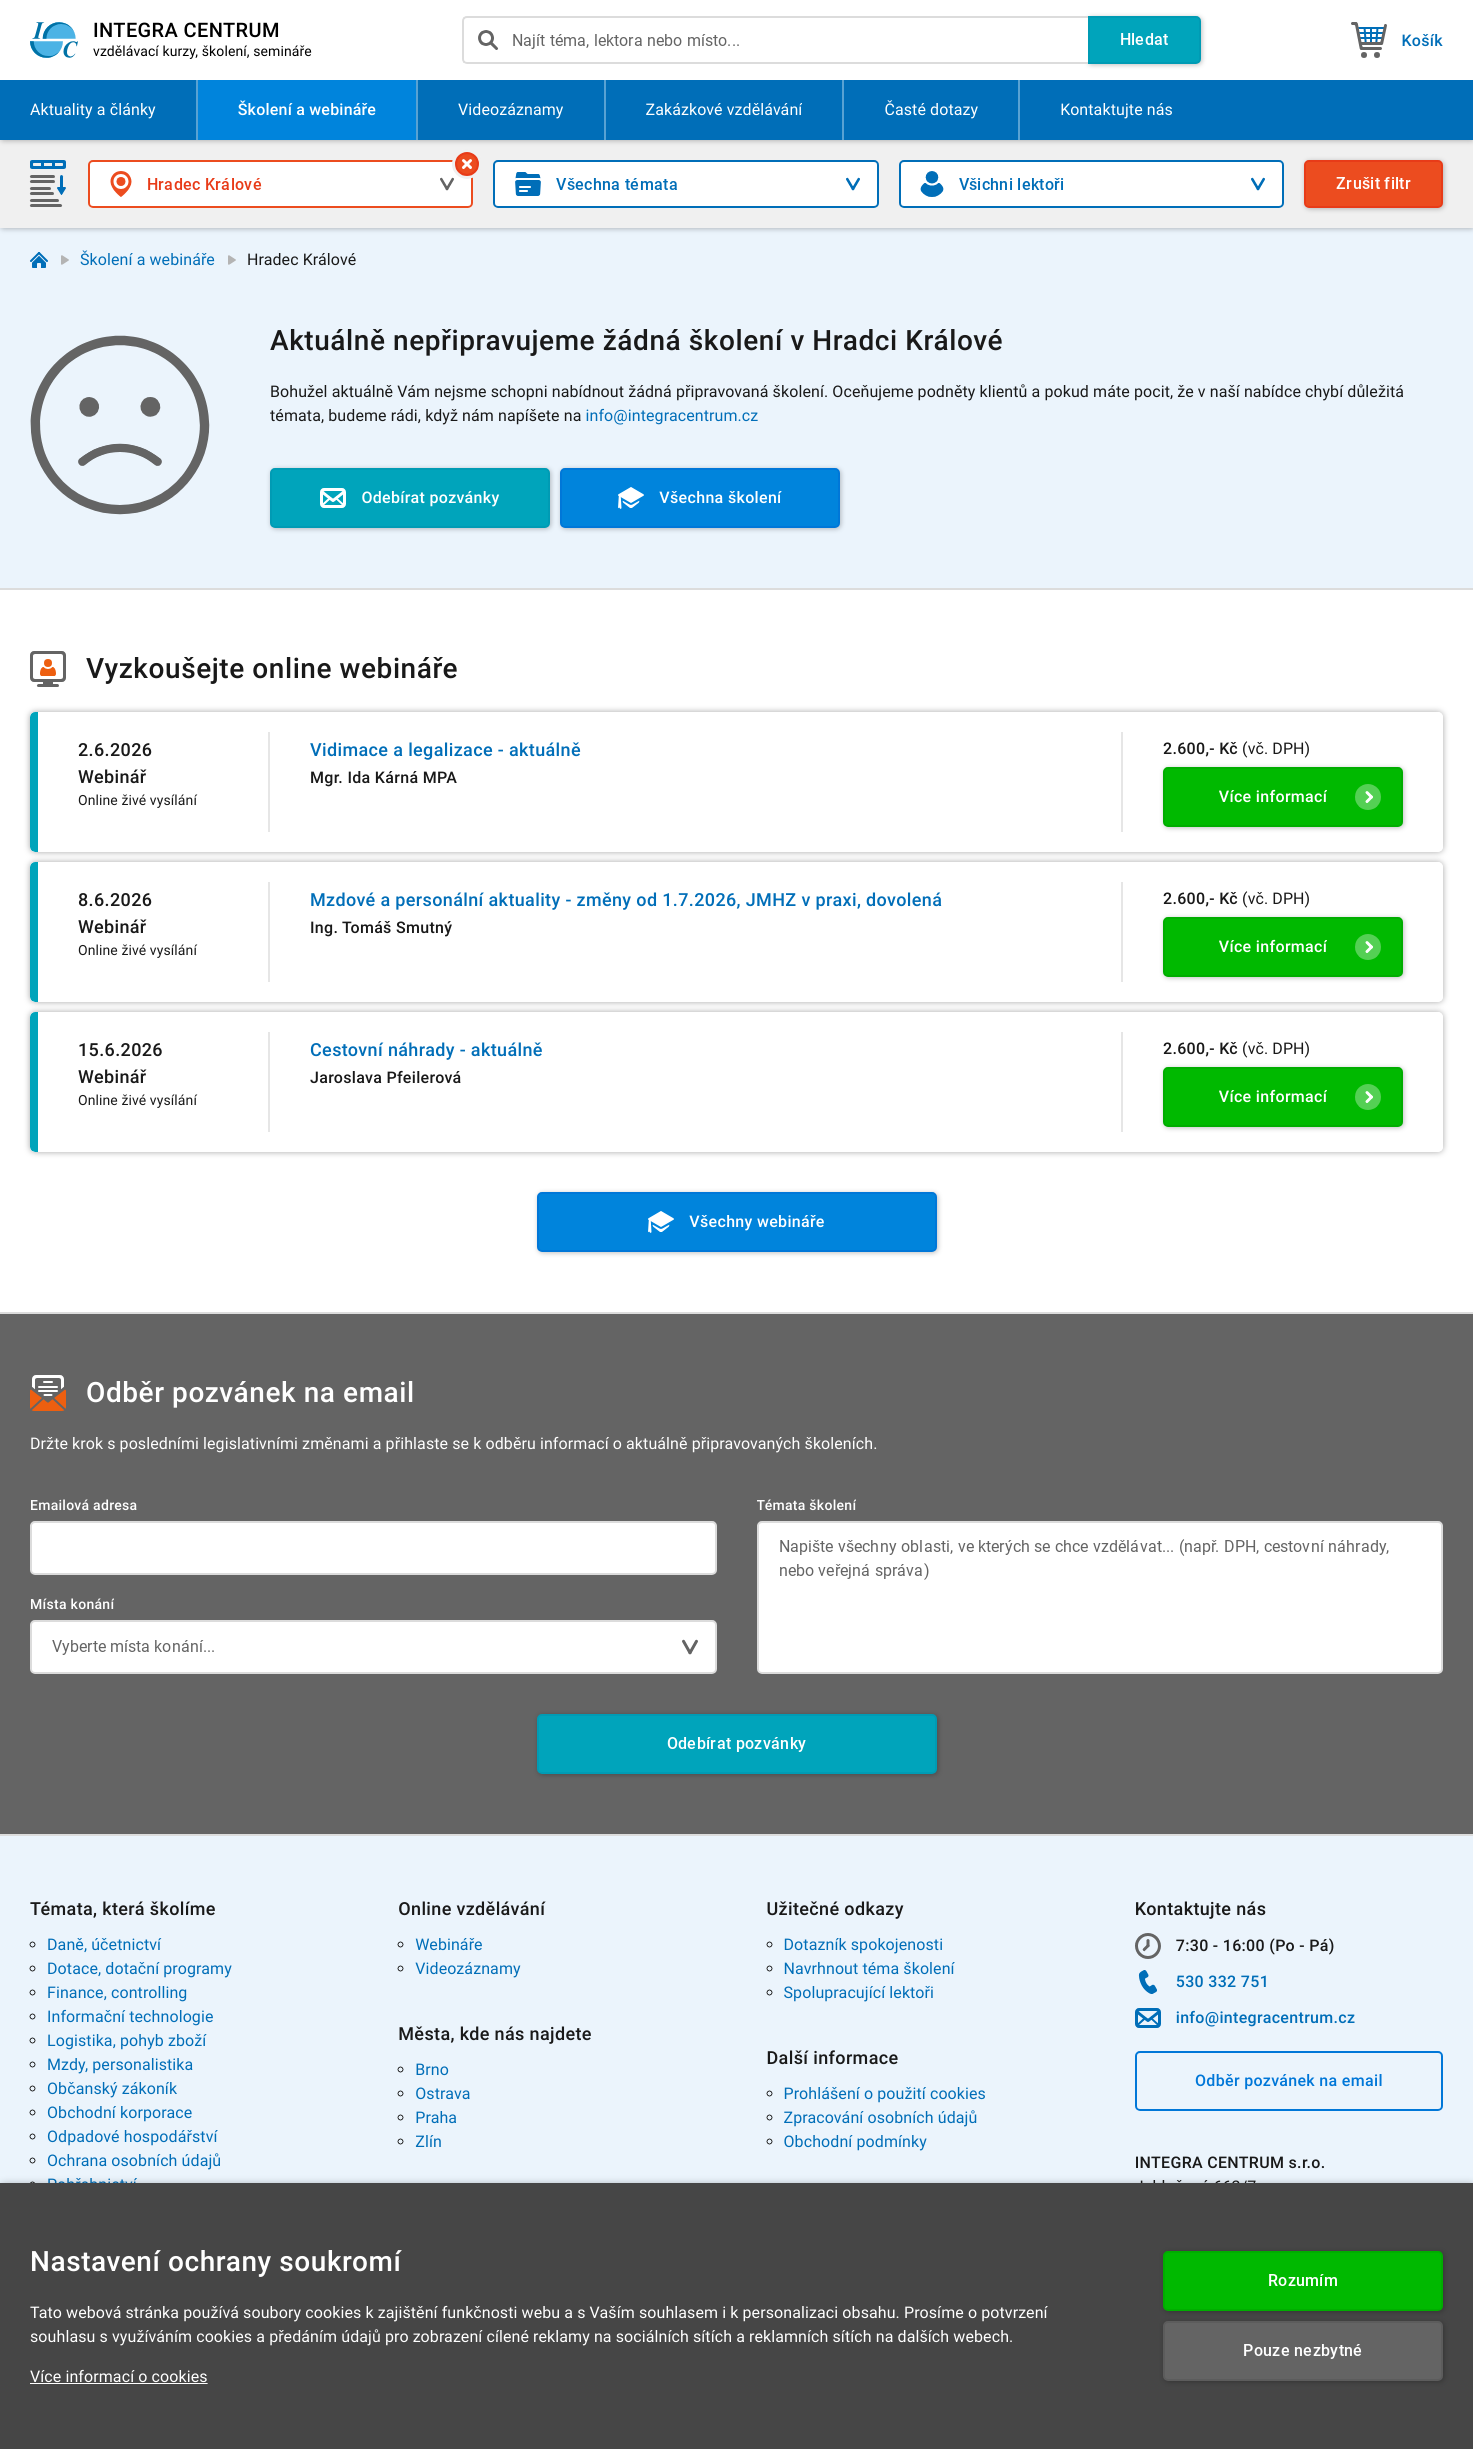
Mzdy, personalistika (120, 2064)
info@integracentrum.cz (672, 415)
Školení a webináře (147, 259)
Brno (432, 2069)
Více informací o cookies (119, 2376)
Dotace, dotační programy (139, 1968)
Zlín (428, 2141)
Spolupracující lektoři (859, 1992)
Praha (436, 2117)
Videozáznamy (467, 1968)
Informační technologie (130, 2016)
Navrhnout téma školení (869, 1968)
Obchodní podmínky (855, 2141)
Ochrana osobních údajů (134, 2160)
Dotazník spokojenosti (864, 1944)
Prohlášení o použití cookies (885, 2093)
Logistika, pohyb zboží (126, 2040)
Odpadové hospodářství (132, 2136)
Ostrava (442, 2093)
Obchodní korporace (119, 2112)
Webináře (448, 1944)
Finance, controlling (117, 1992)
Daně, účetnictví (104, 1944)
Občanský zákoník (112, 2088)
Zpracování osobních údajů (881, 2117)
